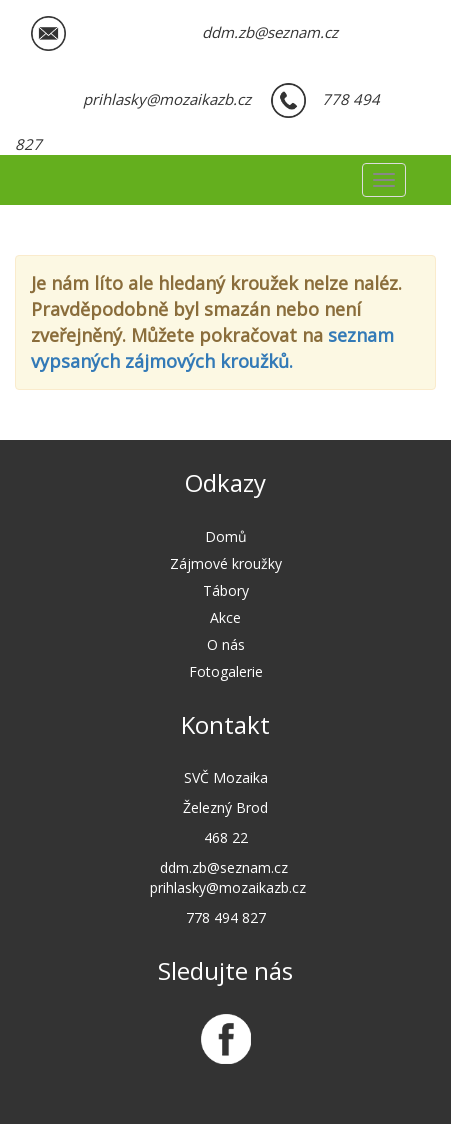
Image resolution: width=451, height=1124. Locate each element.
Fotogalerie (226, 671)
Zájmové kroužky (226, 563)
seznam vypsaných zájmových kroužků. (212, 348)
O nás (226, 644)
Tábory (226, 590)
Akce (225, 617)
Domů (226, 536)
